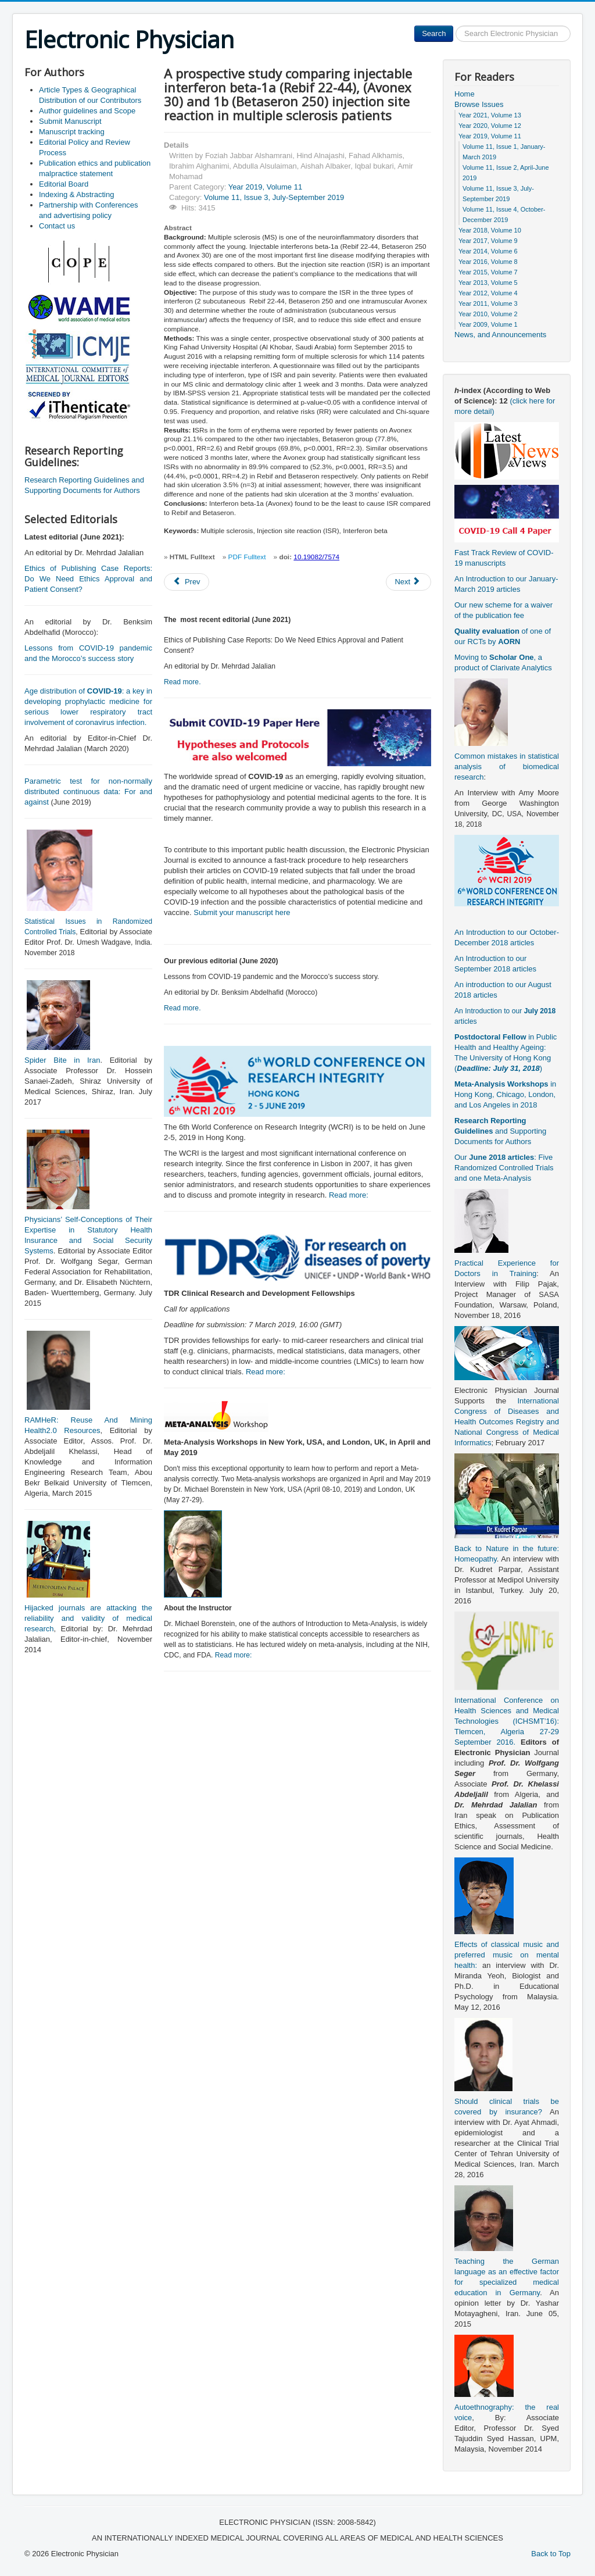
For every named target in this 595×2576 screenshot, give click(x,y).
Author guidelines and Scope (87, 110)
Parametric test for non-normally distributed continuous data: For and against (88, 791)
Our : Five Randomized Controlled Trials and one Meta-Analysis (504, 1167)
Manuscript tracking (72, 131)
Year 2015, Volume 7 (488, 272)
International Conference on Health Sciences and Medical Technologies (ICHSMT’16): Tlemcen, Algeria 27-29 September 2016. (506, 1721)
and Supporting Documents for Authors (500, 1131)
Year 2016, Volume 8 (488, 261)
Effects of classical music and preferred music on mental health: (506, 1955)
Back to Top (551, 2553)
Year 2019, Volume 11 (265, 187)
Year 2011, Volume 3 (488, 303)
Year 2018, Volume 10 (489, 230)
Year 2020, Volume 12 (489, 125)
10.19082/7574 (316, 557)
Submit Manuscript (70, 121)
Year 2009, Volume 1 (488, 324)
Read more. (182, 682)
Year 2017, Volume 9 (488, 240)
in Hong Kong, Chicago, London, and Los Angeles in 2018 (505, 1094)
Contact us (57, 225)
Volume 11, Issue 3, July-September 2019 (274, 197)
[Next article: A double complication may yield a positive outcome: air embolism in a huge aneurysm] (408, 582)
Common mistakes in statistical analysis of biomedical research (506, 766)
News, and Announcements (500, 334)
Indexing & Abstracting (76, 194)
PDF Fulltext (247, 557)
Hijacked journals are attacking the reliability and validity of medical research (88, 1618)
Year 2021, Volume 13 (489, 115)
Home (464, 94)
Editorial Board (63, 184)
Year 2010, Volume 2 (488, 313)
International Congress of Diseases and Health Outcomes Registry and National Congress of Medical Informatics (506, 1421)
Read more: (348, 1195)
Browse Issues (479, 104)
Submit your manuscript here (241, 912)
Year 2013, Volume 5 (488, 282)
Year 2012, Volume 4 (488, 293)
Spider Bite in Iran (62, 1060)
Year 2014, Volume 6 (488, 251)
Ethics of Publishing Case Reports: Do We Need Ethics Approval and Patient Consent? (88, 579)
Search (434, 33)
